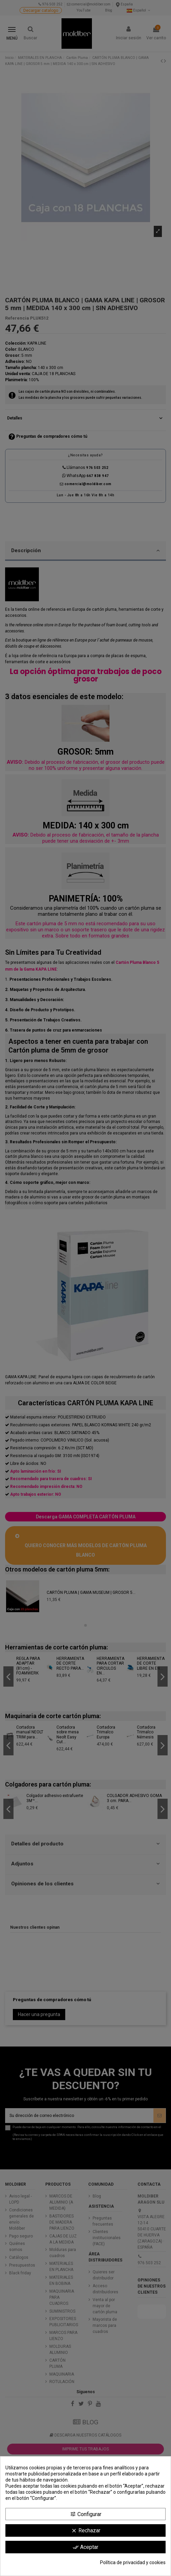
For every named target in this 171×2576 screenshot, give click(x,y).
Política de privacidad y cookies (133, 2562)
